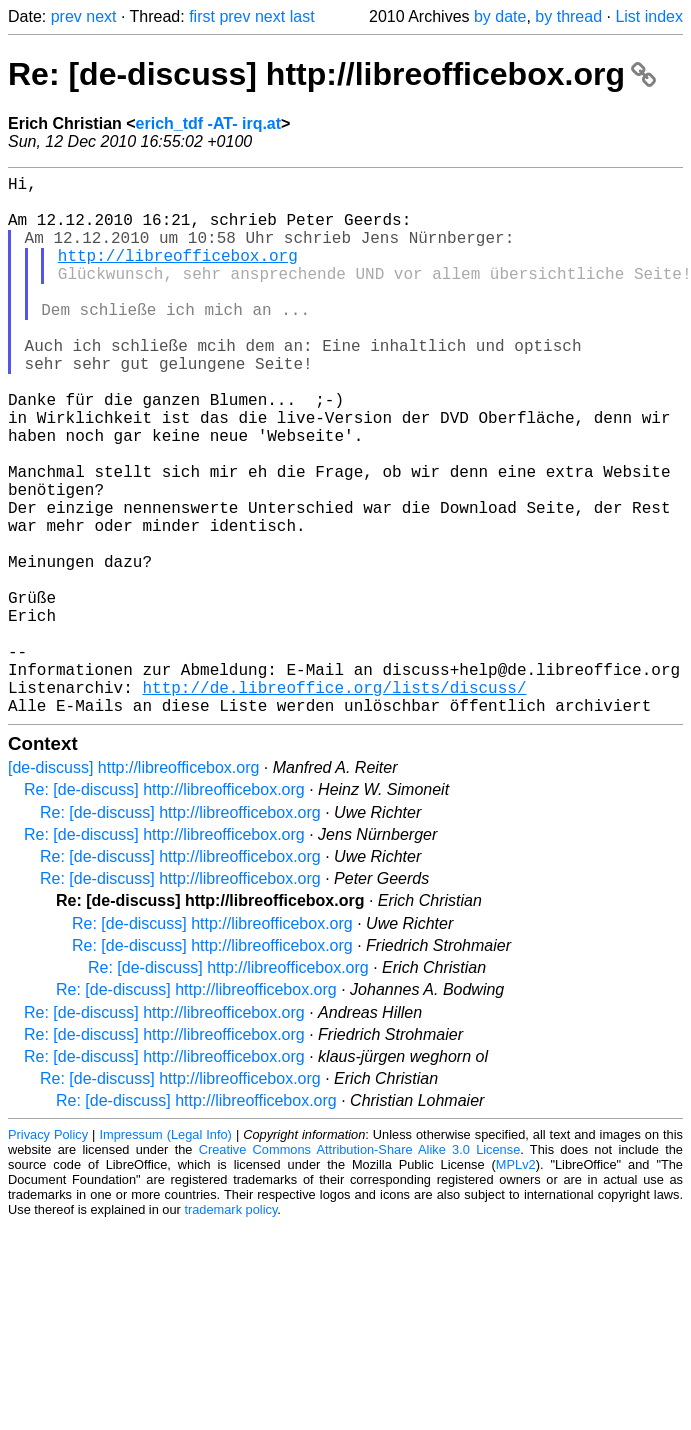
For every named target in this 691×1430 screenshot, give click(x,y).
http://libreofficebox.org (178, 275)
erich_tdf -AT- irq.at (209, 123)
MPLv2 (516, 1284)
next (101, 16)
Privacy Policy (48, 1254)
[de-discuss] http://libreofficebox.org (133, 887)
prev (66, 16)
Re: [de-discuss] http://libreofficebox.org (332, 74)
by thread (568, 16)
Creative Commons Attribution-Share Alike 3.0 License (360, 1269)
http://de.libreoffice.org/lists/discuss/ (334, 803)
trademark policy (230, 1329)
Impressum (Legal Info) (165, 1254)
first (202, 16)
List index (649, 16)
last (302, 16)
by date (500, 16)
